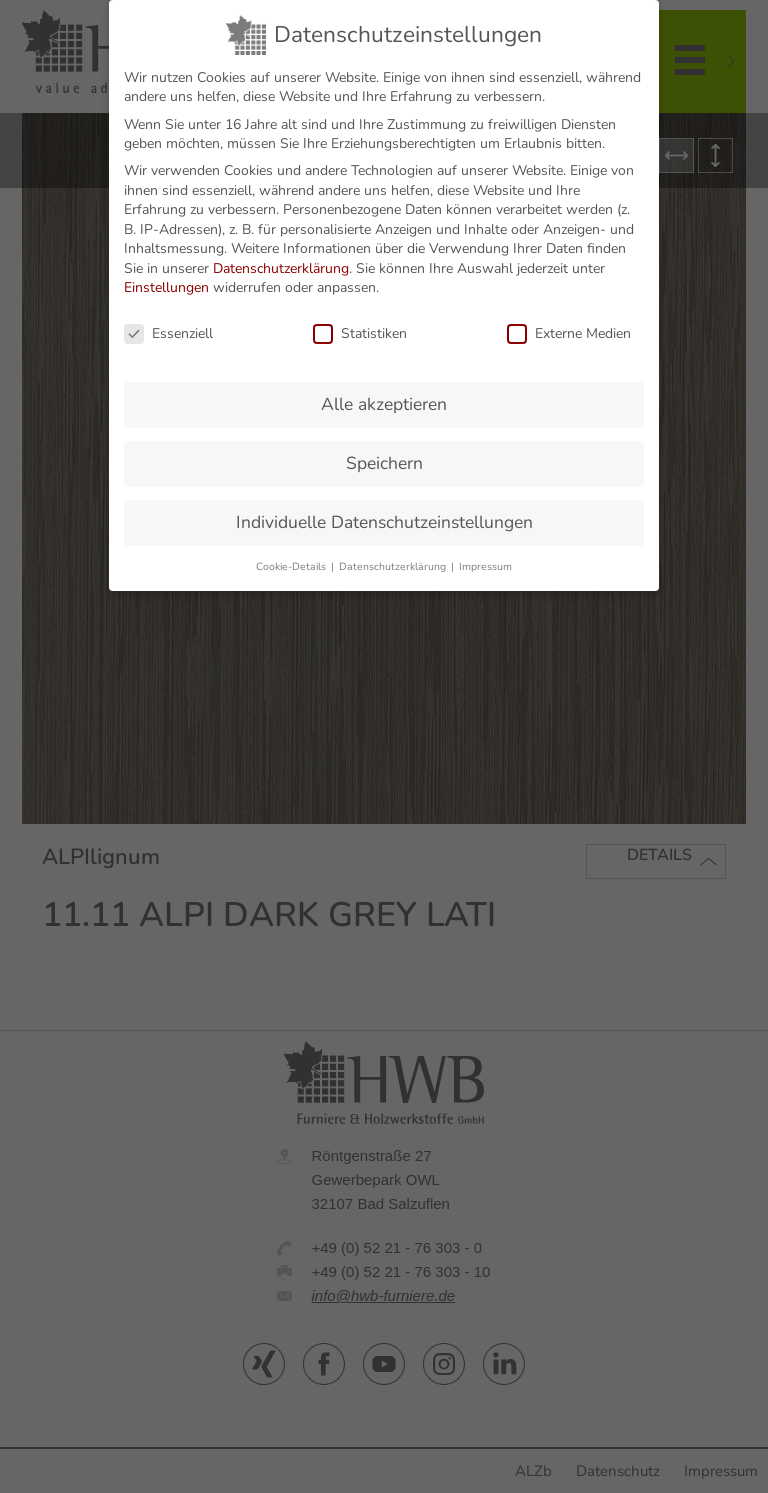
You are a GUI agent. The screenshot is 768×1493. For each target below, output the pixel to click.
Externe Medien (569, 324)
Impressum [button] (485, 556)
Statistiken (360, 324)
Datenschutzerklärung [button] (394, 556)
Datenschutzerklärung (281, 258)
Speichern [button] (384, 453)
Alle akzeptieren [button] (384, 394)
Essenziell (168, 324)
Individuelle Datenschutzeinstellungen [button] (384, 512)
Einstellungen (166, 278)
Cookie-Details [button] (292, 556)
